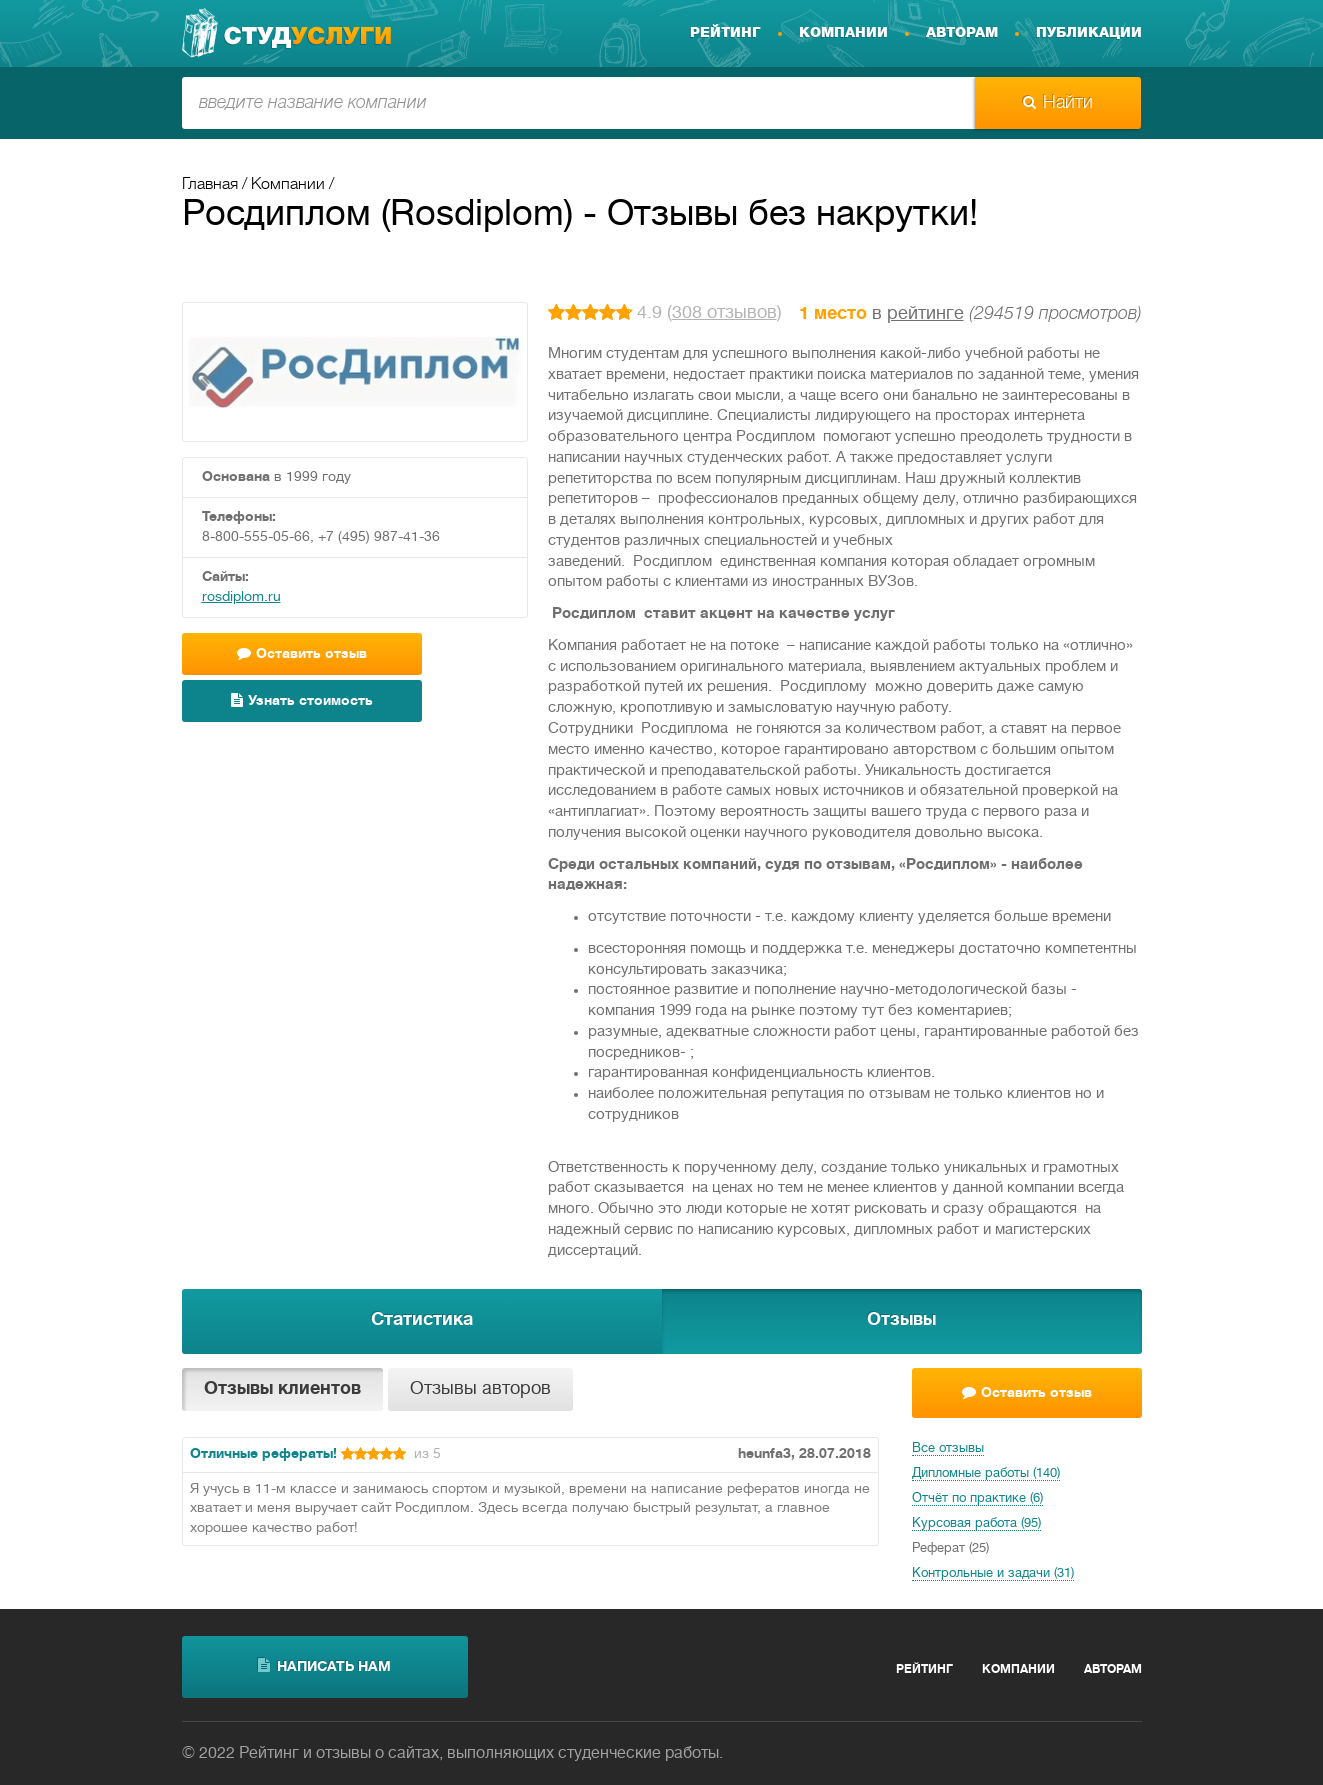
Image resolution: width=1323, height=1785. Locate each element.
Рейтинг (725, 33)
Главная (210, 185)
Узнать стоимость (302, 700)
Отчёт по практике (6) (977, 1499)
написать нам (324, 1666)
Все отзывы (948, 1449)
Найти (1058, 103)
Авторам (962, 33)
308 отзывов (724, 313)
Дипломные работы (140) (986, 1474)
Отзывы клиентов (282, 1389)
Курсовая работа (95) (976, 1524)
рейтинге (925, 314)
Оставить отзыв (302, 653)
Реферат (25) (950, 1549)
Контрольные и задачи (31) (993, 1574)
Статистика (422, 1320)
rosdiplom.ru (241, 597)
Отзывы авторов (480, 1389)
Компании (843, 33)
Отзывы (901, 1320)
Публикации (1089, 33)
